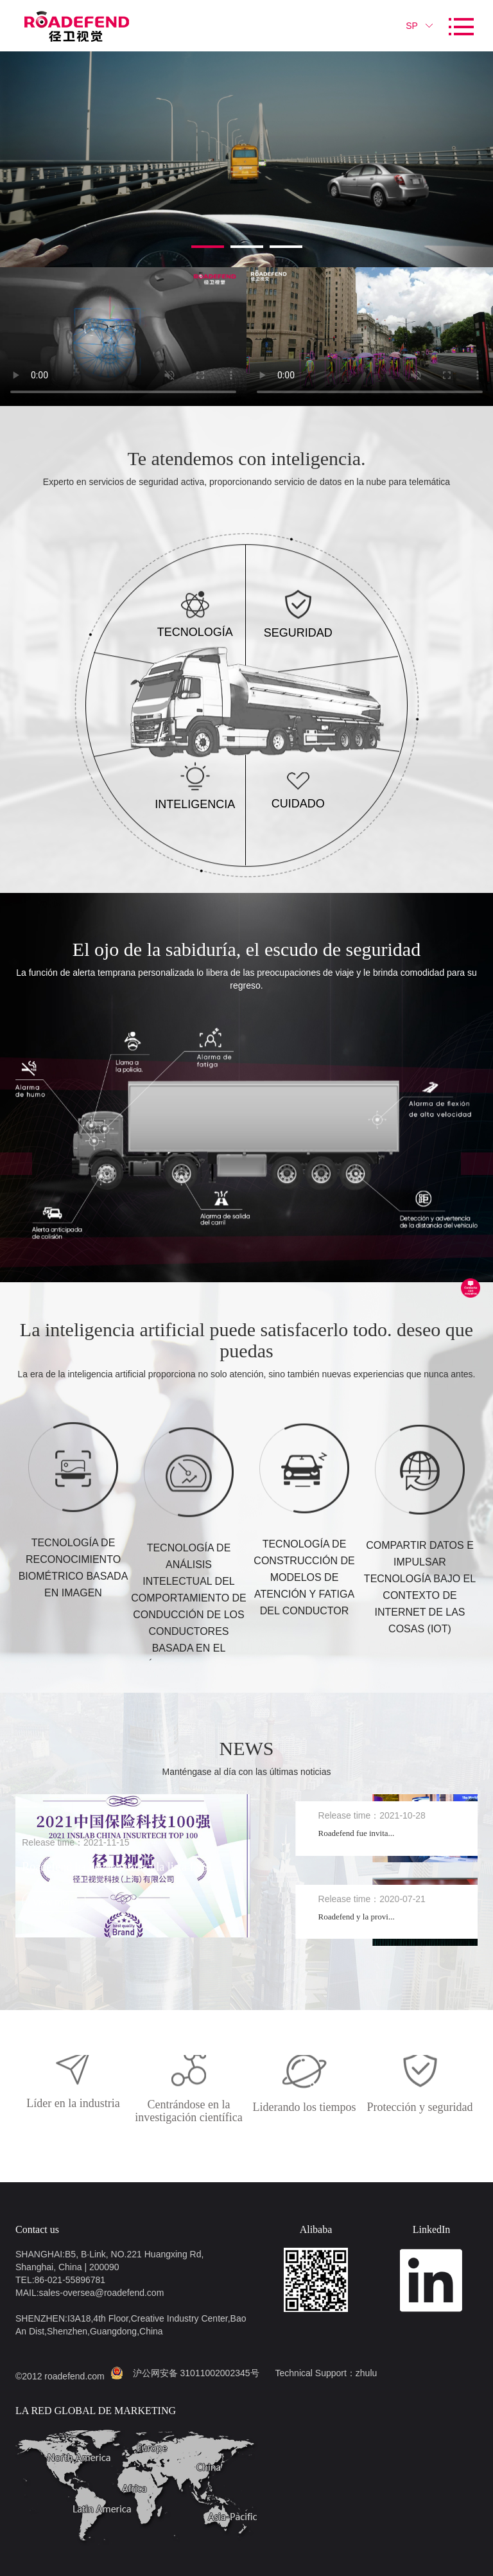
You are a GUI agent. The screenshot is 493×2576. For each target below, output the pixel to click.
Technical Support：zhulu (326, 2373)
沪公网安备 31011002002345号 (196, 2373)
